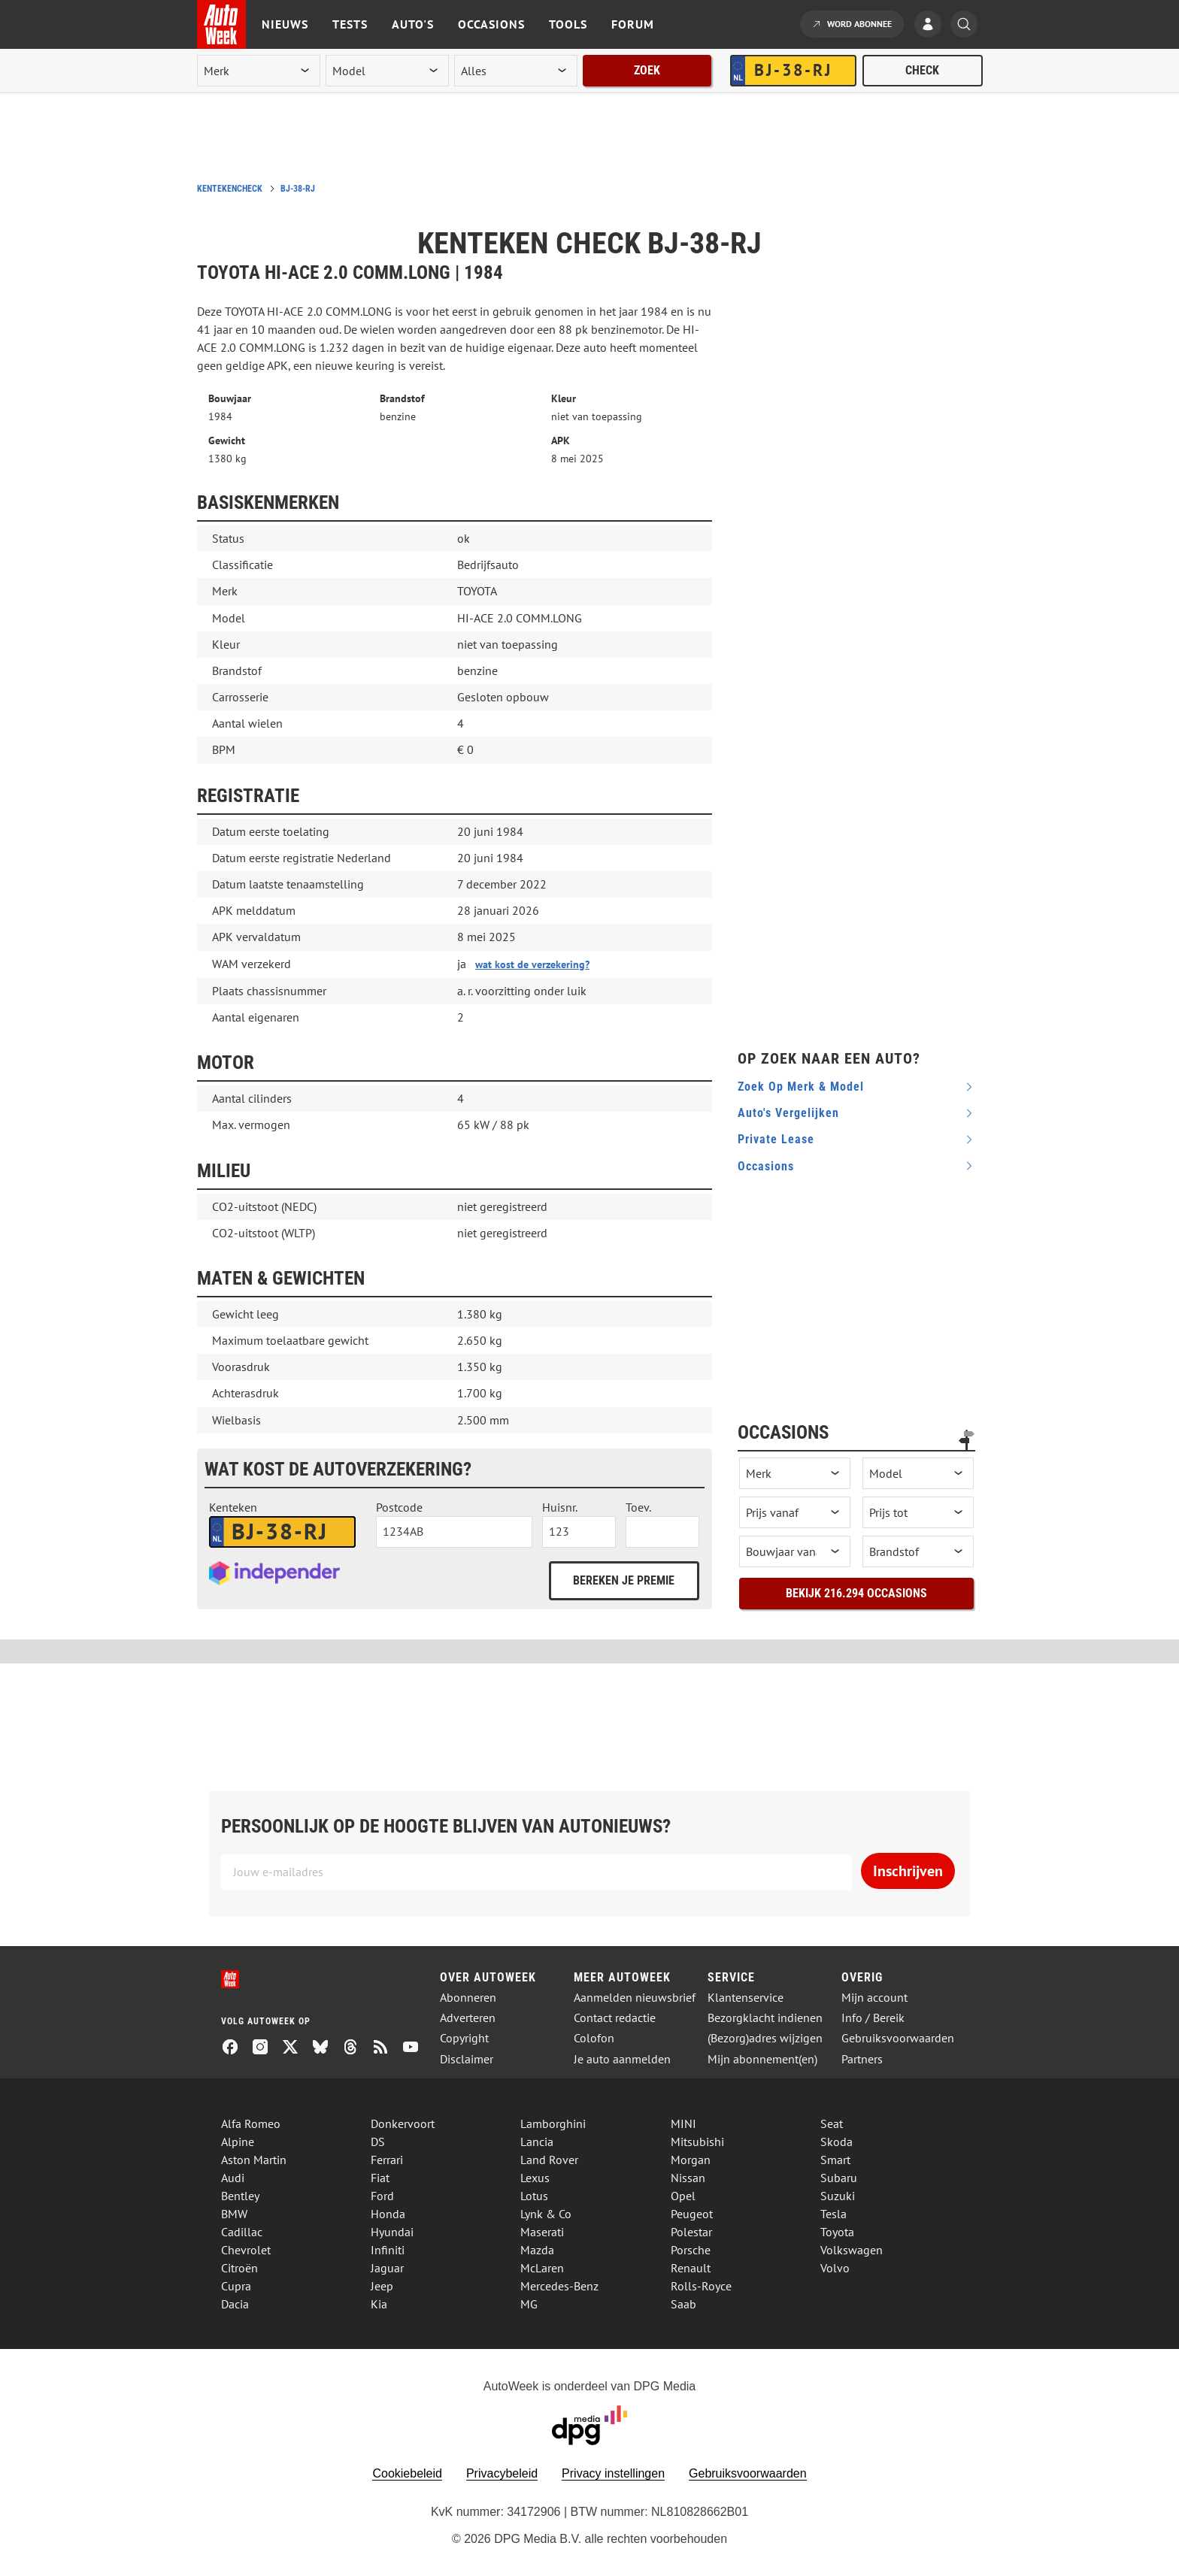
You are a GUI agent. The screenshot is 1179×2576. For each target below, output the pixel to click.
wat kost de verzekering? (532, 964)
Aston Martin (253, 2159)
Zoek (647, 70)
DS (378, 2141)
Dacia (235, 2303)
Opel (683, 2195)
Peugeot (692, 2213)
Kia (379, 2303)
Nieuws (285, 24)
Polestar (691, 2231)
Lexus (535, 2177)
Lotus (534, 2195)
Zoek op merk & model (801, 1086)
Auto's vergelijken (788, 1113)
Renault (691, 2267)
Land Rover (549, 2159)
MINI (683, 2123)
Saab (683, 2303)
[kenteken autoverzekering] (282, 1532)
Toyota (837, 2231)
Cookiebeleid (407, 2473)
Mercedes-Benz (559, 2285)
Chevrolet (246, 2249)
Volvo (835, 2267)
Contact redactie (615, 2018)
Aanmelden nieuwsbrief (635, 1997)
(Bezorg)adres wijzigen (765, 2038)
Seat (831, 2123)
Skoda (836, 2141)
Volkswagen (851, 2249)
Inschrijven (908, 1871)
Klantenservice (745, 1997)
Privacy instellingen (613, 2473)
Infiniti (388, 2249)
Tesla (833, 2213)
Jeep (382, 2285)
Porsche (691, 2249)
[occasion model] (918, 1473)
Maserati (542, 2231)
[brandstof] (918, 1551)
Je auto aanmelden (622, 2059)
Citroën (239, 2267)
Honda (388, 2213)
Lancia (536, 2141)
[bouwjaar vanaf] (794, 1551)
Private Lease (776, 1139)
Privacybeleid (502, 2473)
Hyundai (392, 2231)
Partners (862, 2059)
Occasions (491, 24)
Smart (835, 2159)
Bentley (240, 2195)
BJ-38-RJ (297, 188)
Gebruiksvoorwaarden (897, 2038)
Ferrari (387, 2159)
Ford (382, 2195)
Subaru (838, 2177)
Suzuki (837, 2195)
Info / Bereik (873, 2018)
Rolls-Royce (701, 2285)
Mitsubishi (697, 2141)
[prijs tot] (918, 1512)
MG (529, 2303)
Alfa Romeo (250, 2123)
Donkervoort (403, 2123)
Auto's (413, 24)
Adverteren (468, 2018)
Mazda (537, 2249)
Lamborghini (553, 2123)
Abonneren (468, 1997)
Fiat (380, 2177)
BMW (234, 2213)
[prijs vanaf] (794, 1512)
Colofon (594, 2038)
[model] (387, 70)
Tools (568, 24)
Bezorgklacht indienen (765, 2018)
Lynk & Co (545, 2213)
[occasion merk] (794, 1473)
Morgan (691, 2159)
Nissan (688, 2177)
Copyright (464, 2038)
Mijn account (874, 1997)
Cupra (236, 2285)
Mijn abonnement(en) (762, 2059)
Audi (232, 2177)
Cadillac (241, 2231)
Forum (632, 24)
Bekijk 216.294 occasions (856, 1593)
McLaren (542, 2267)
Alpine (237, 2141)
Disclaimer (466, 2059)
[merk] (258, 70)
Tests (350, 24)
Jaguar (387, 2267)
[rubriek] (515, 70)
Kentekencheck (229, 188)
